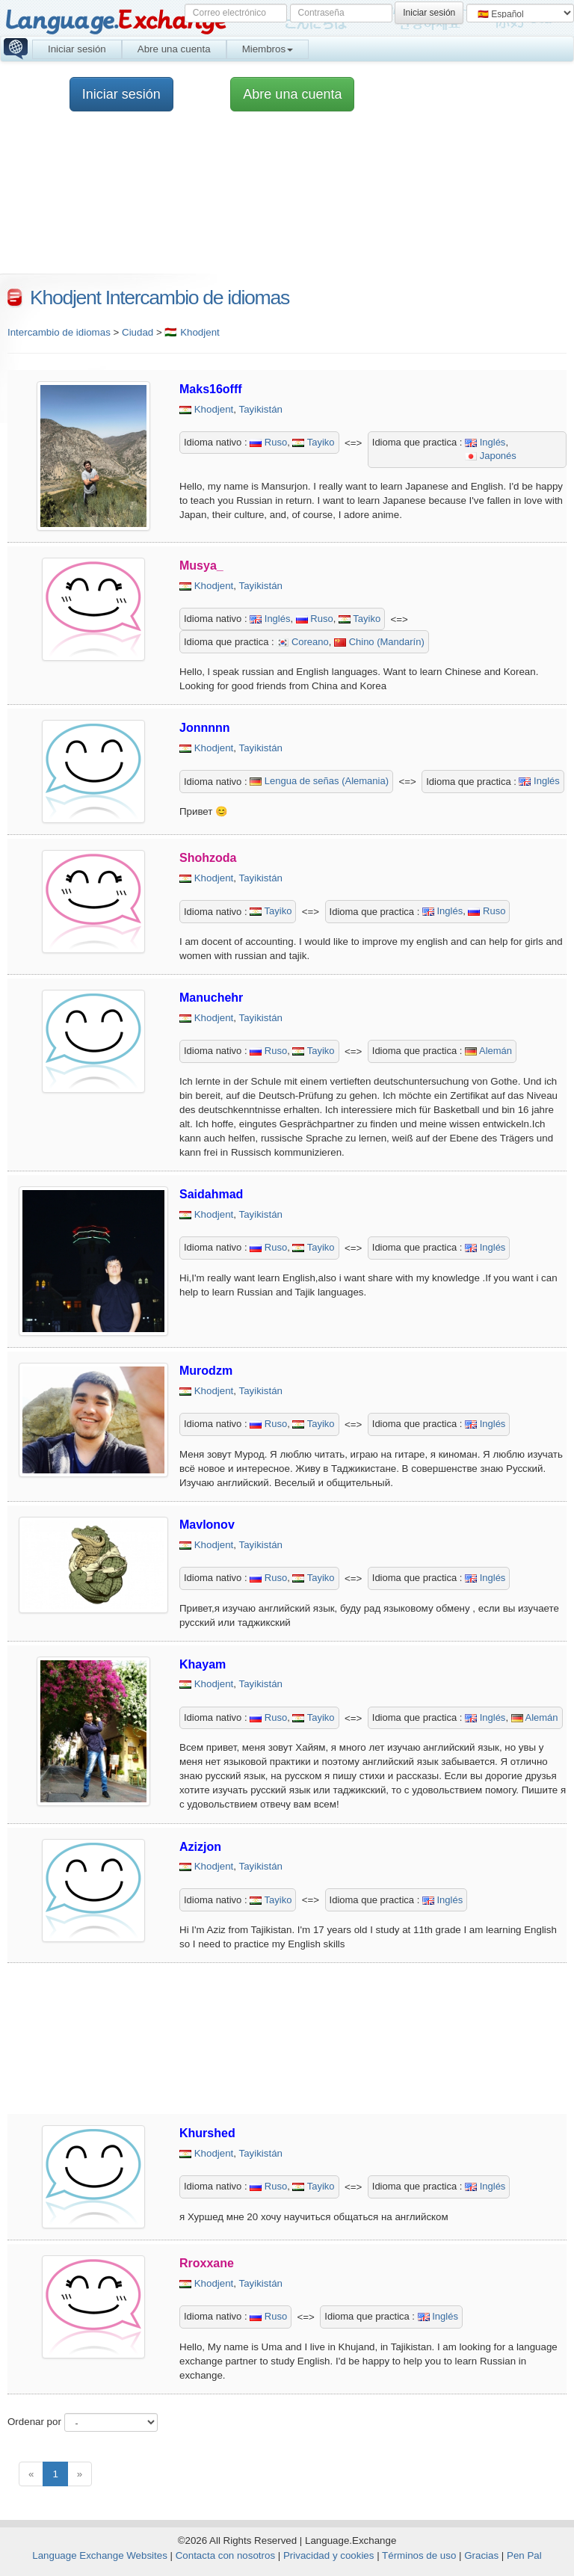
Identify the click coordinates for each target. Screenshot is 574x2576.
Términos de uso (419, 2555)
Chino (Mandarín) (379, 641)
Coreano (302, 641)
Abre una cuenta (174, 49)
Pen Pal (524, 2555)
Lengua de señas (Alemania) (319, 780)
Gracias (481, 2555)
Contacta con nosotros (225, 2555)
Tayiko (313, 442)
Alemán (488, 1050)
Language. (115, 20)
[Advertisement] (279, 2038)
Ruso (268, 442)
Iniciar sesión (77, 49)
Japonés (490, 455)
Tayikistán (261, 409)
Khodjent (214, 409)
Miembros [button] (268, 49)
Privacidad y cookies (328, 2555)
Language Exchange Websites (99, 2555)
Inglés (485, 442)
